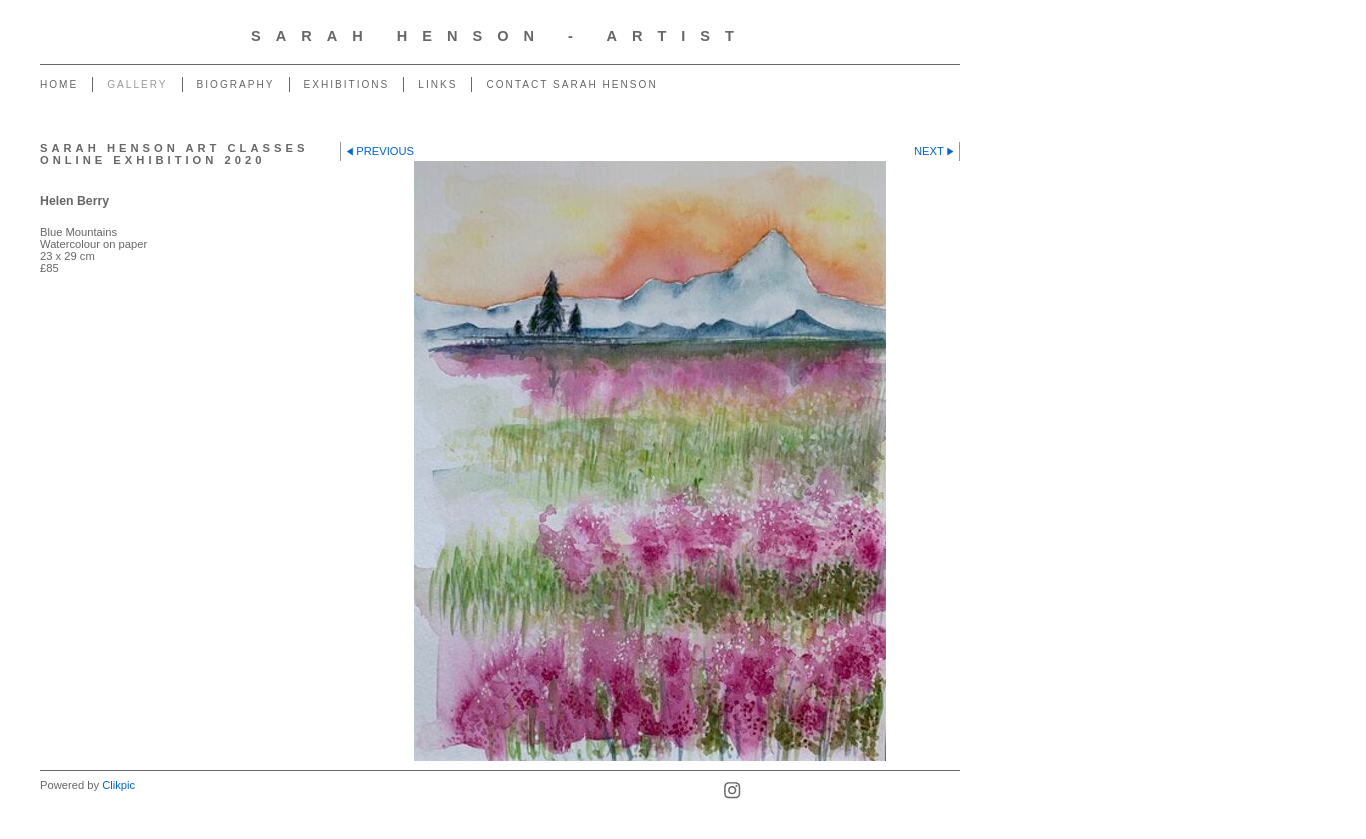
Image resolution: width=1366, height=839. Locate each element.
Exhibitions (347, 84)
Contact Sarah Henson (571, 84)
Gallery (137, 84)
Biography (236, 84)
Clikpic (118, 785)
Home (59, 84)
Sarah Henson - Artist (500, 36)
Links (437, 84)
